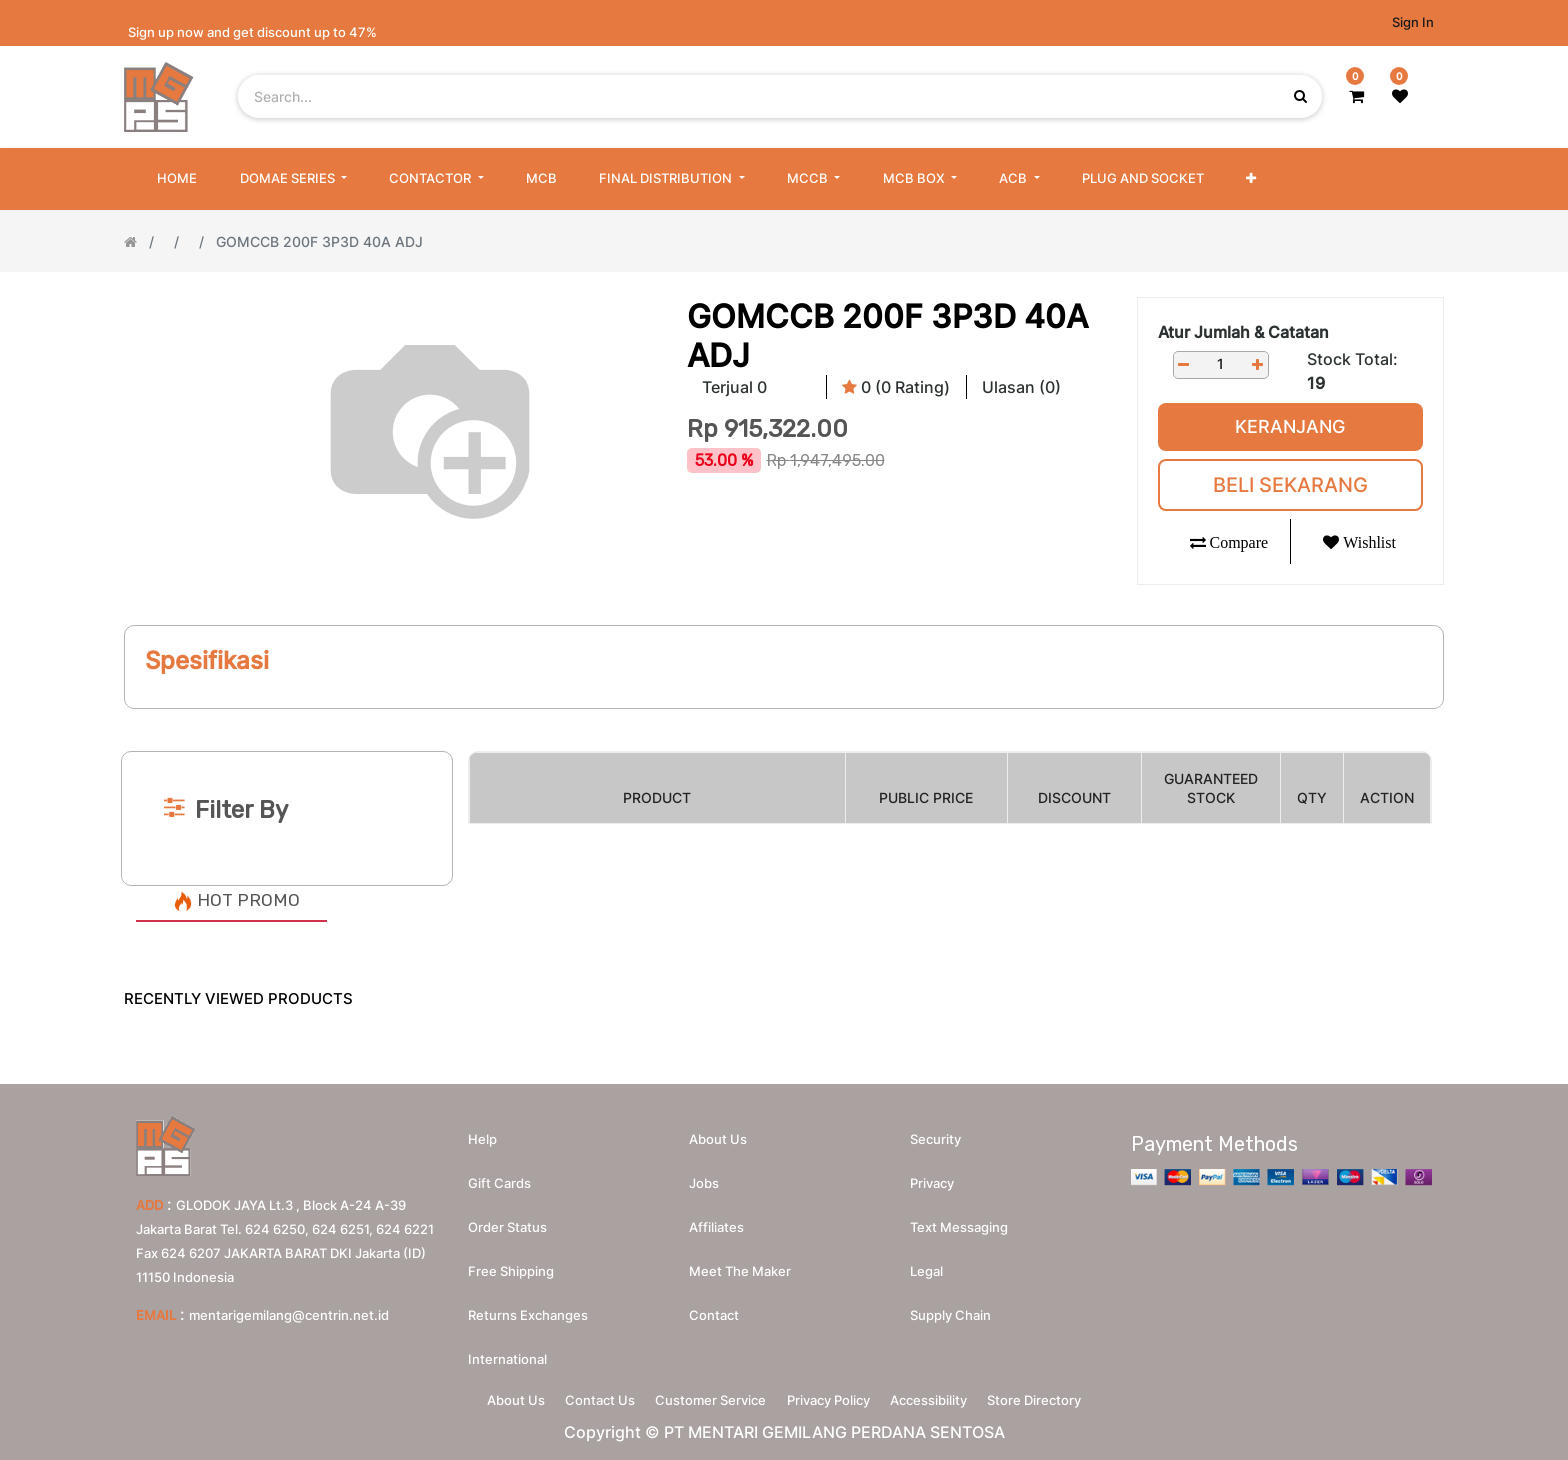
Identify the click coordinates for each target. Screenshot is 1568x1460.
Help (482, 1131)
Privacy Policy (833, 1396)
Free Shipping (511, 1263)
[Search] (784, 717)
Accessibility (944, 1396)
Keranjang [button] (1290, 426)
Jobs (704, 1175)
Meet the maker (740, 1263)
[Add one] (1258, 364)
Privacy (932, 1175)
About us (718, 1131)
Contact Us (584, 1396)
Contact (714, 1307)
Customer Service (705, 1396)
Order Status (507, 1219)
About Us (489, 1396)
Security (935, 1131)
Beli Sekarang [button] (1290, 485)
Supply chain (950, 1307)
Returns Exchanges (528, 1307)
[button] (1251, 179)
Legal (926, 1263)
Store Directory (1061, 1396)
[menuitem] (177, 179)
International (507, 1351)
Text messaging (959, 1219)
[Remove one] (1184, 364)
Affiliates (716, 1219)
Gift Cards (499, 1175)
